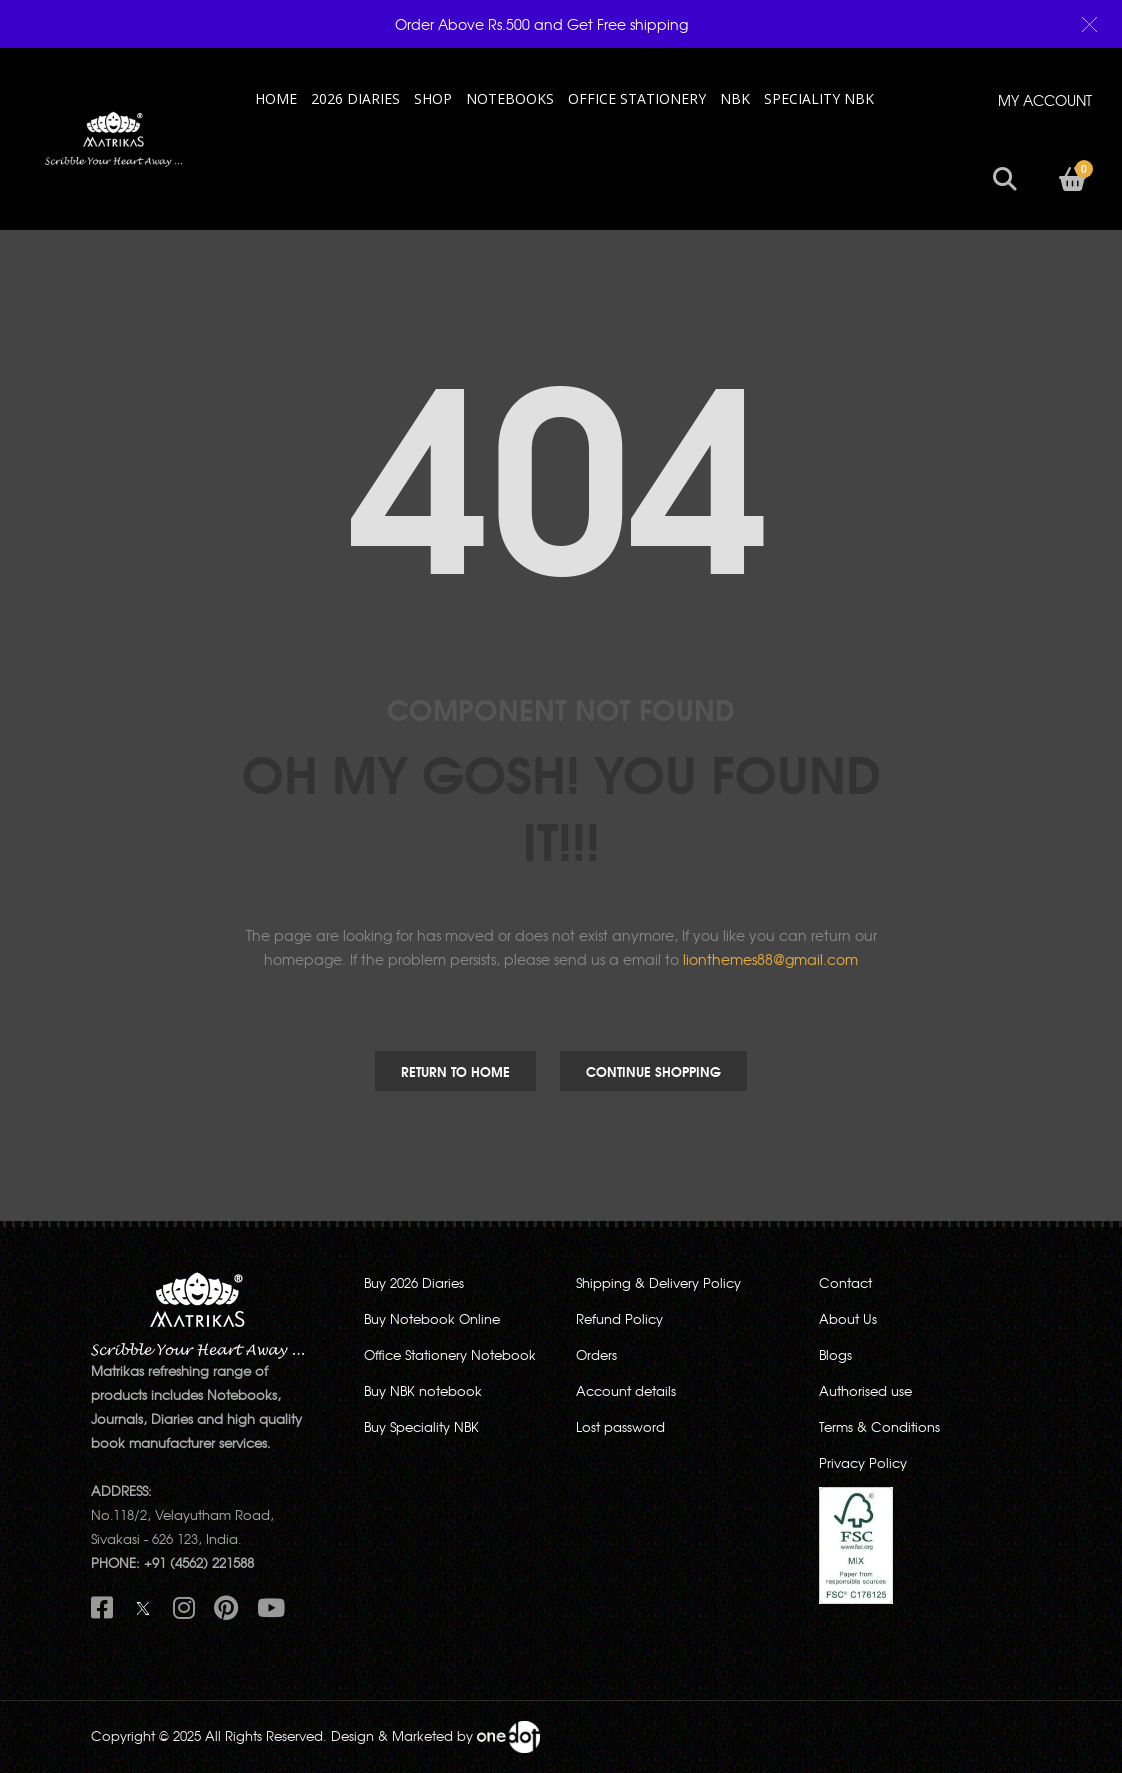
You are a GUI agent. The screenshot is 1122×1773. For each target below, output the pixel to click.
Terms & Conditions (879, 1426)
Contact (845, 1282)
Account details (626, 1390)
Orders (596, 1354)
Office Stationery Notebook (450, 1354)
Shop (433, 98)
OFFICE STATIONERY (637, 98)
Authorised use (865, 1390)
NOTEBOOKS (510, 98)
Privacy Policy (863, 1462)
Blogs (835, 1354)
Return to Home (455, 1071)
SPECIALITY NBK (819, 98)
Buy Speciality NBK (421, 1426)
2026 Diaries (355, 98)
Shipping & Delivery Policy (658, 1282)
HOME (276, 98)
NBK (735, 98)
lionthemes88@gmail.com (770, 959)
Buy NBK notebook (423, 1390)
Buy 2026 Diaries (414, 1282)
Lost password (620, 1426)
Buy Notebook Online (432, 1318)
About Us (848, 1318)
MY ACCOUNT (1045, 100)
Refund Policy (619, 1318)
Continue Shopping (653, 1071)
